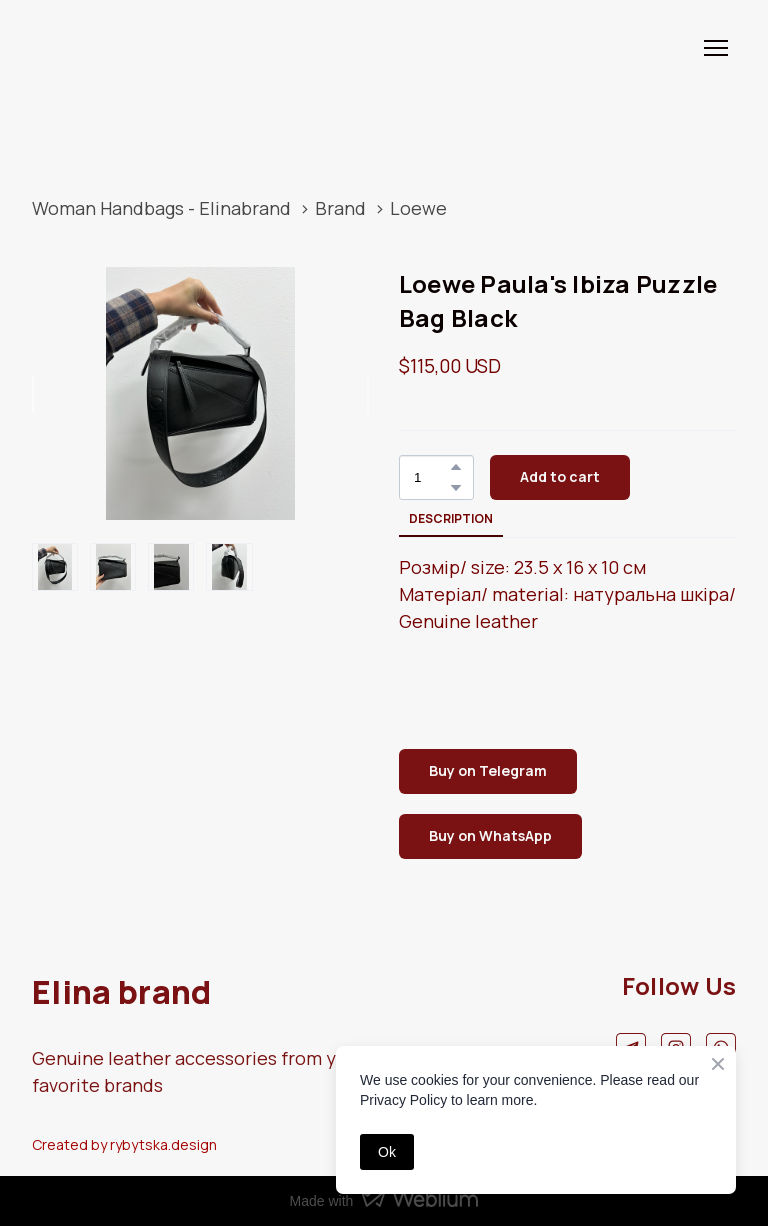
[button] (456, 467)
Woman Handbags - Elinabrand (161, 208)
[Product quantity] (431, 477)
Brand (340, 208)
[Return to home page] (93, 47)
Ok (387, 1152)
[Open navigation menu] (716, 48)
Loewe (418, 208)
